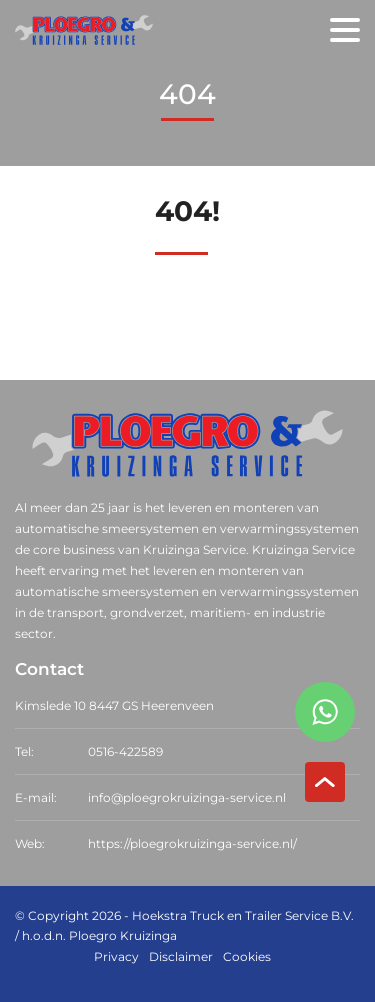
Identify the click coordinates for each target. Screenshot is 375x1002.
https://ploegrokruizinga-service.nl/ (192, 843)
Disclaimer (181, 956)
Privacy (116, 956)
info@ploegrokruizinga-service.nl (187, 797)
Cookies (247, 956)
